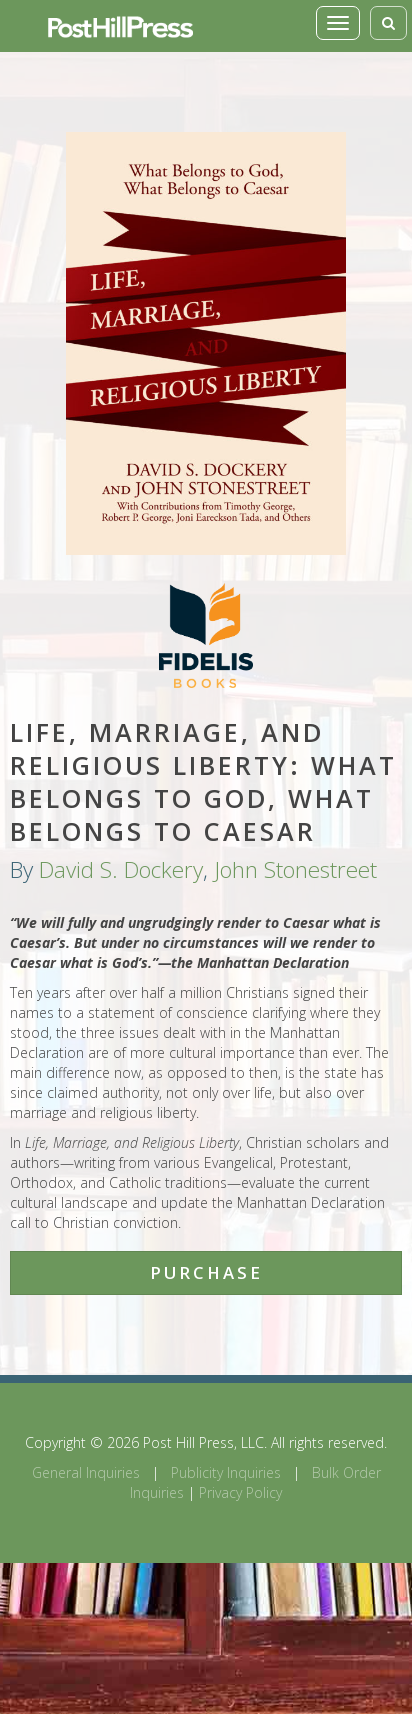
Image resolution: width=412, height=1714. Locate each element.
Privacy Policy (240, 1492)
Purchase (206, 1272)
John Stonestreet (295, 869)
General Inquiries (86, 1472)
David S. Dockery (121, 869)
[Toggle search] (388, 23)
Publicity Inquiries (226, 1472)
